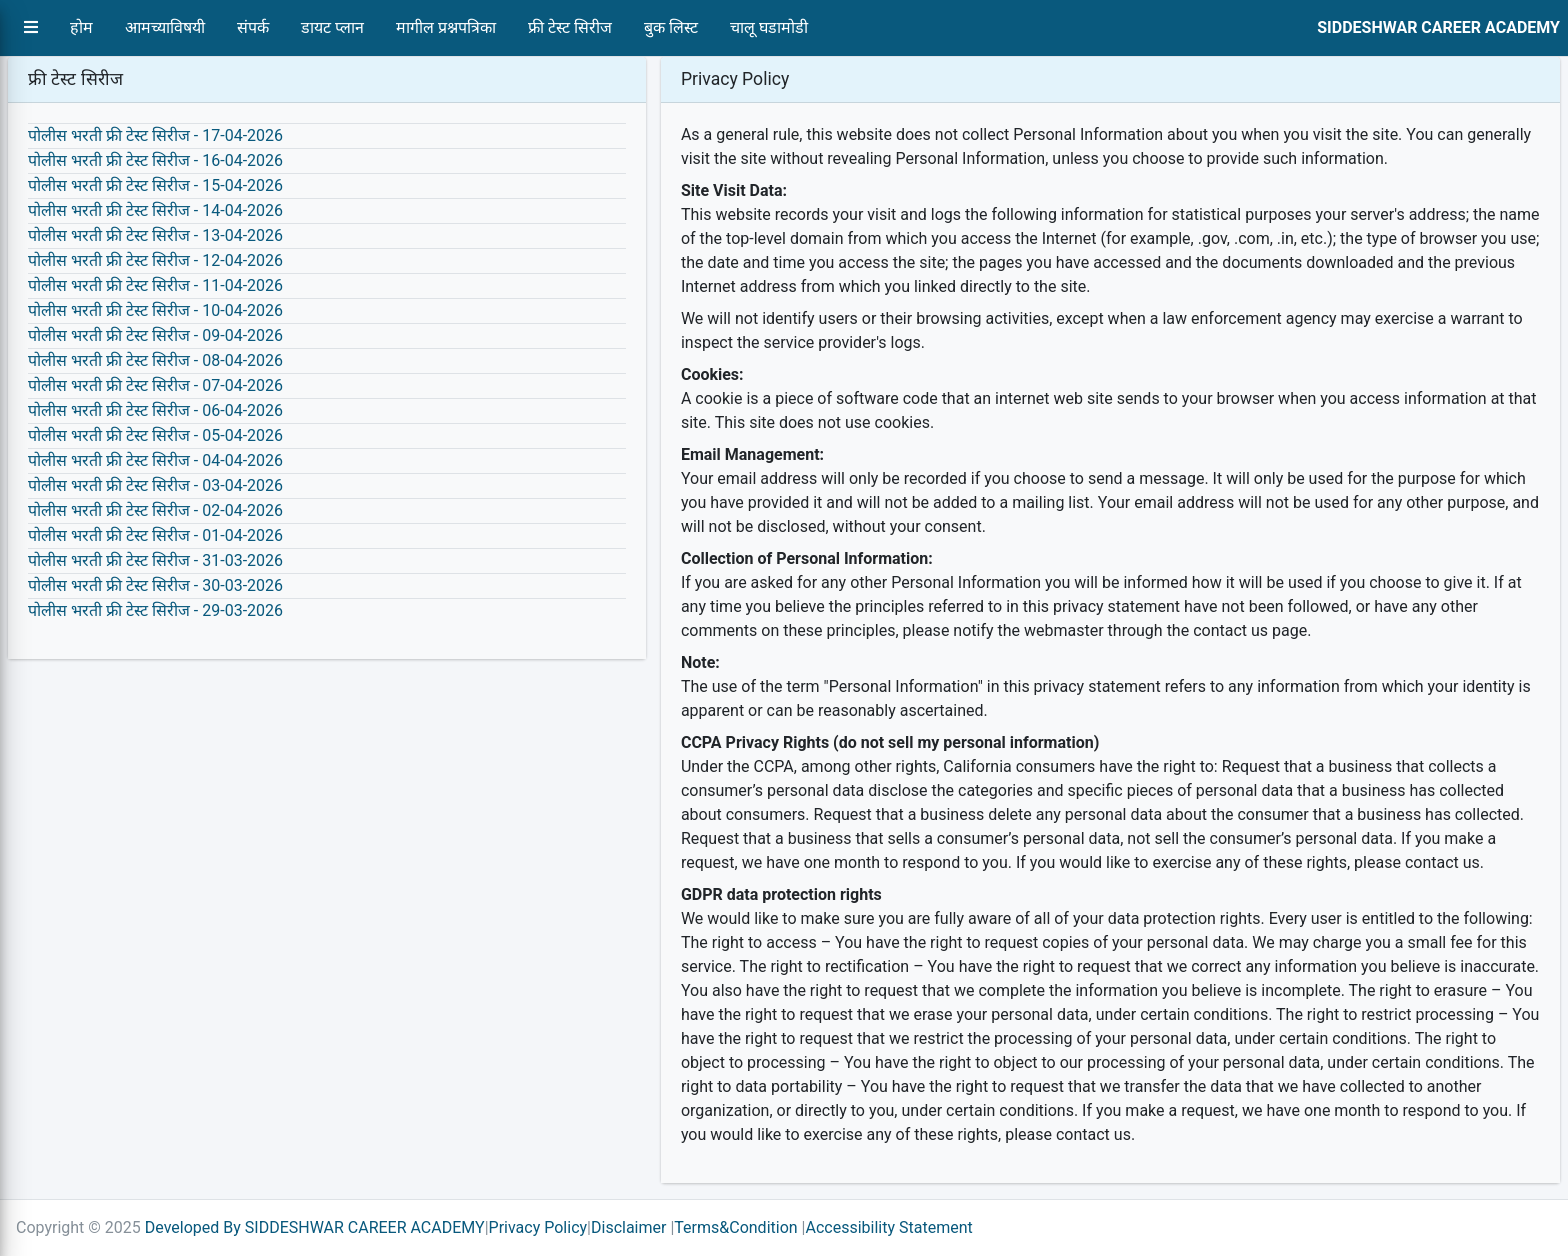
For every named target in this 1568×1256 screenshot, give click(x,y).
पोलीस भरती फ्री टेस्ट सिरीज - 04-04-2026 (155, 460)
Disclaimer (628, 1227)
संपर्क (253, 27)
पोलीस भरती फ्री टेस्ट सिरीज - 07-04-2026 (155, 385)
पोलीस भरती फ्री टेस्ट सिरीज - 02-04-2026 (155, 510)
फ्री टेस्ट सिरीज (570, 27)
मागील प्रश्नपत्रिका (446, 27)
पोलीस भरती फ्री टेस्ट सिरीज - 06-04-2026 (155, 410)
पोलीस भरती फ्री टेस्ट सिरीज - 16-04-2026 (155, 160)
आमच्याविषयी (165, 27)
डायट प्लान (332, 27)
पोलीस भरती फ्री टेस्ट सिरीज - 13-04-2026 (155, 235)
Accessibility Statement (888, 1227)
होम (81, 27)
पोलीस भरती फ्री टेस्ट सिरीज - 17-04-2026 (155, 135)
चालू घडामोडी (769, 27)
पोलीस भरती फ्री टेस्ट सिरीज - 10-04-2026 (155, 310)
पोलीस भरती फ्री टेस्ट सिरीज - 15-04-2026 (155, 185)
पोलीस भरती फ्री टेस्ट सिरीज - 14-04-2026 (155, 210)
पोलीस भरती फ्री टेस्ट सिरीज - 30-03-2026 (155, 585)
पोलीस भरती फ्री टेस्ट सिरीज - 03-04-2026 (155, 485)
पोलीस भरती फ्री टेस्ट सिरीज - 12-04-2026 (155, 260)
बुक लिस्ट (671, 27)
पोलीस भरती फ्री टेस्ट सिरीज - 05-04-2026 (155, 435)
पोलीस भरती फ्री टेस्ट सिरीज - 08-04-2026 (155, 360)
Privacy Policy (538, 1227)
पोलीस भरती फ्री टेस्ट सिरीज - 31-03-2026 (155, 560)
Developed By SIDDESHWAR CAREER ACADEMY (315, 1227)
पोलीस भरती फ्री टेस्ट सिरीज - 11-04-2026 (155, 285)
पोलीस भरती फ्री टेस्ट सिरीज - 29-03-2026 (155, 610)
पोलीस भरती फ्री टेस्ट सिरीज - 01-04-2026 (155, 535)
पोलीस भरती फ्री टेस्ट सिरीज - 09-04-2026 (155, 335)
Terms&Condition (735, 1227)
